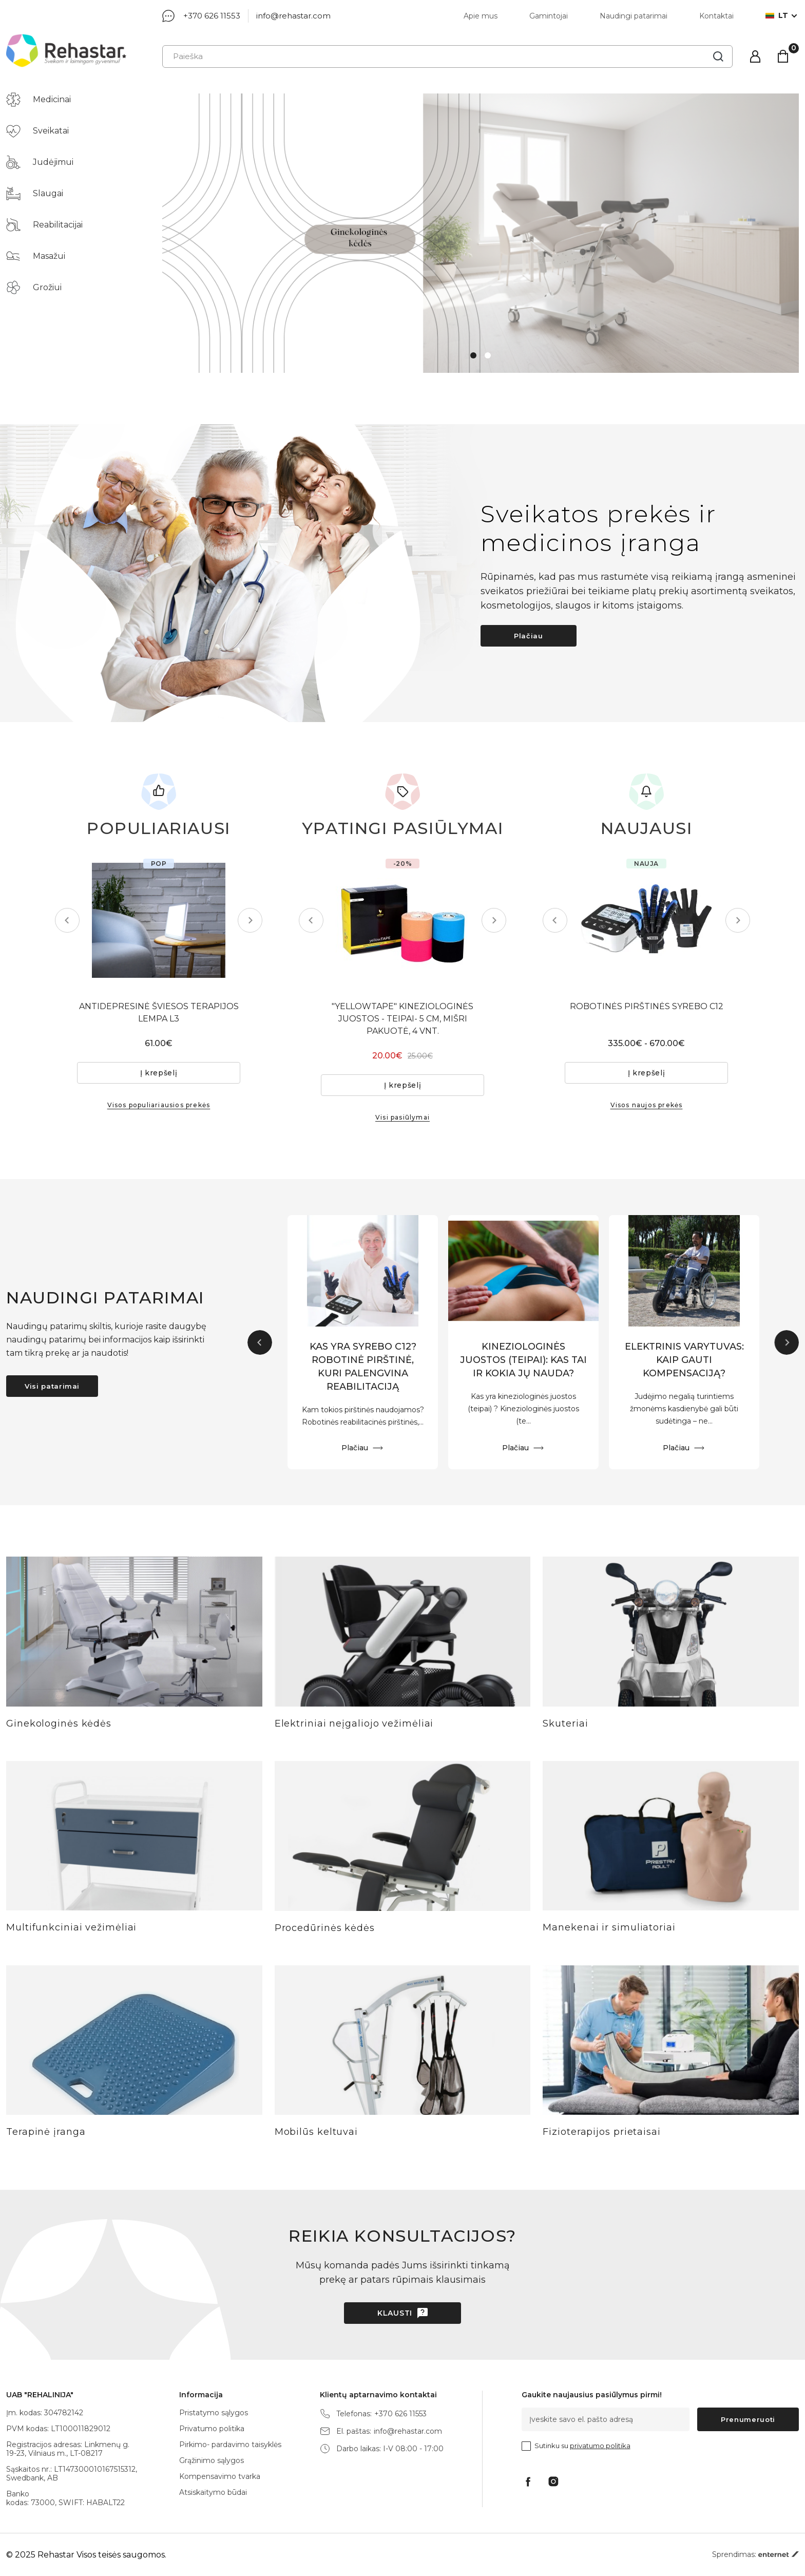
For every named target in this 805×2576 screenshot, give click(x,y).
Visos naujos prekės (646, 1105)
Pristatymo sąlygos (213, 2412)
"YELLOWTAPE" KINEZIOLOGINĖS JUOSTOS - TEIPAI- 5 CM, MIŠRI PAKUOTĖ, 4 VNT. (402, 1018)
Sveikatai (37, 131)
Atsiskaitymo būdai (213, 2492)
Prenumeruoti (748, 2419)
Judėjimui (39, 162)
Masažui (35, 256)
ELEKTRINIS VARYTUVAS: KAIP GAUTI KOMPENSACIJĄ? (684, 1360)
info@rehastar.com (293, 16)
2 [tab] (488, 355)
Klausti (394, 2313)
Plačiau (528, 636)
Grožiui (34, 287)
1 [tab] (473, 355)
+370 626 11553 (211, 16)
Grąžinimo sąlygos (211, 2460)
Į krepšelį (159, 1072)
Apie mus (480, 16)
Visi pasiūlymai (402, 1117)
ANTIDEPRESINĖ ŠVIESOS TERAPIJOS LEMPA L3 (159, 1012)
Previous (67, 920)
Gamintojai (548, 16)
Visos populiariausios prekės (158, 1105)
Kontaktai (716, 16)
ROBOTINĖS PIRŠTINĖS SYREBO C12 (646, 1006)
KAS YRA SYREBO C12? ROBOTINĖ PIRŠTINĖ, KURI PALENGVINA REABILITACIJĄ (363, 1366)
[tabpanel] (480, 233)
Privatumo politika (211, 2428)
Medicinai (38, 99)
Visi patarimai (52, 1386)
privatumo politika (600, 2445)
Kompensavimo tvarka (219, 2476)
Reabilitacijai (44, 225)
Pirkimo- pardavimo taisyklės (230, 2444)
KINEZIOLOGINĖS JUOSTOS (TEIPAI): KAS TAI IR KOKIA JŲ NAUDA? (523, 1360)
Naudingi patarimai (633, 16)
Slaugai (34, 193)
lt (776, 15)
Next (250, 920)
